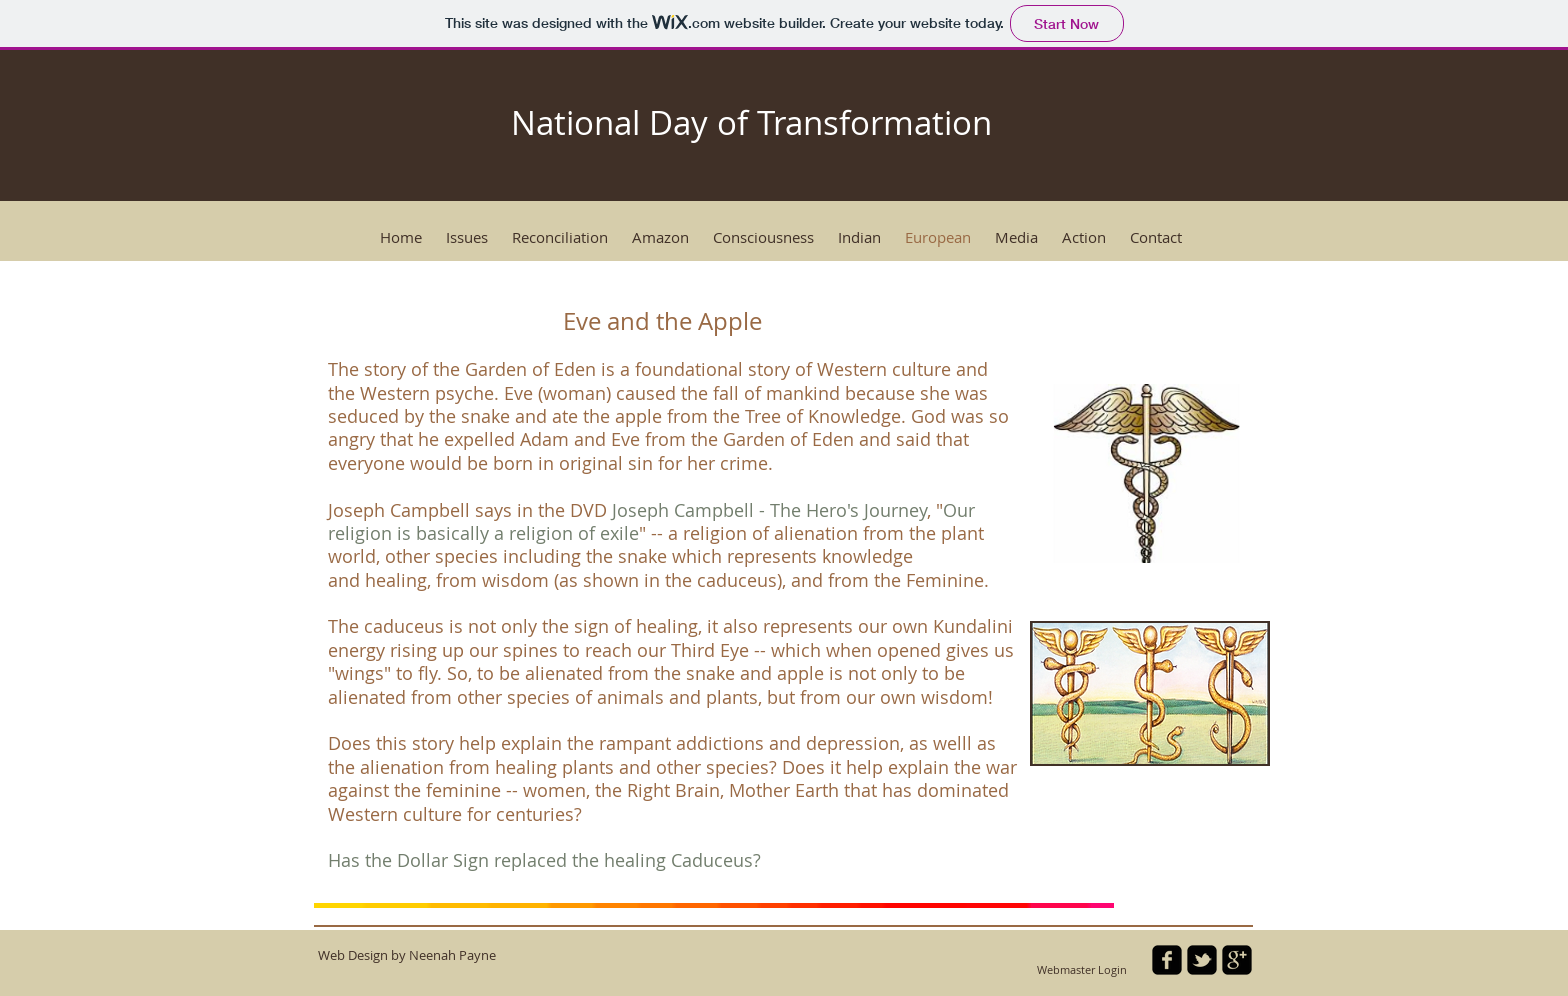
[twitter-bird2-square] (1202, 960)
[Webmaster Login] (1081, 970)
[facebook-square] (1167, 960)
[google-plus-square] (1237, 960)
